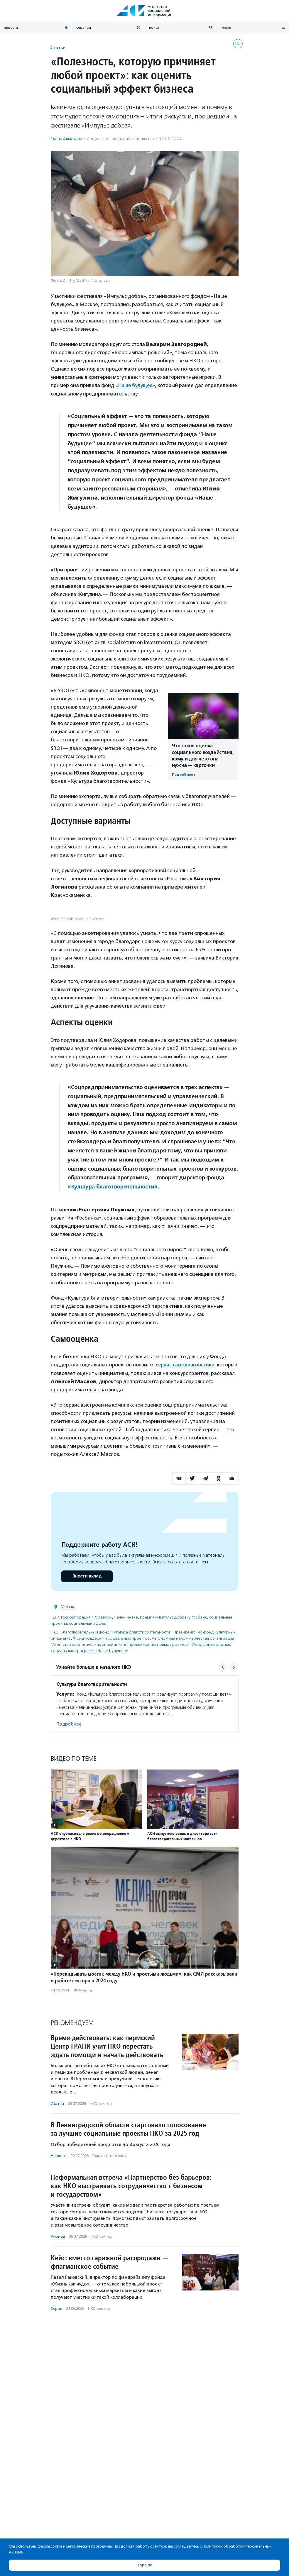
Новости (59, 2156)
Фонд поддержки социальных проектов (111, 1638)
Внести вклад (87, 1576)
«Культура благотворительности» (112, 1186)
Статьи (58, 47)
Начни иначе (126, 1616)
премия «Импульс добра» (164, 1616)
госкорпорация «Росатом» (86, 1616)
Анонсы (58, 2236)
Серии (56, 2308)
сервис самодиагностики (185, 1365)
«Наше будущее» (135, 385)
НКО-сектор (83, 1990)
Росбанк (199, 1616)
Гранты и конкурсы (109, 2156)
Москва (68, 1606)
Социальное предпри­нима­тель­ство (120, 138)
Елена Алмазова (66, 138)
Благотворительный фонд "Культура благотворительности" (115, 1631)
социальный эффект (88, 1623)
